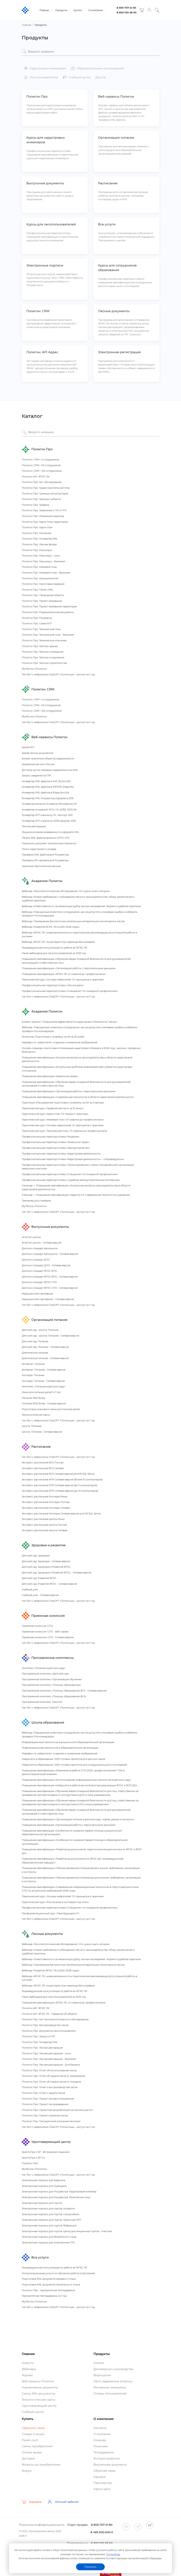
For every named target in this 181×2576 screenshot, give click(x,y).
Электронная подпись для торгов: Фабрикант (49, 2225)
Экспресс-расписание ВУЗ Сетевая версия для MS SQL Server (58, 1473)
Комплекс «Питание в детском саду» (43, 1386)
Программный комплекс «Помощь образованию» (51, 1684)
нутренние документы (110, 2464)
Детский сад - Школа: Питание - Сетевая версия (50, 1335)
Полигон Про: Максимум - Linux (41, 555)
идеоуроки (102, 2375)
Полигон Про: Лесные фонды (39, 544)
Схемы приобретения (37, 2446)
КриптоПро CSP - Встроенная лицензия (45, 2152)
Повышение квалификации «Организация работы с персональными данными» (69, 968)
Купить (79, 10)
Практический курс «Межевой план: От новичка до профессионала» (63, 1119)
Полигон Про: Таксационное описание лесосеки (51, 2121)
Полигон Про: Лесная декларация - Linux (46, 2053)
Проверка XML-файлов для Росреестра (45, 854)
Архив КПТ (28, 747)
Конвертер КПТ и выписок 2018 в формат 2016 (49, 820)
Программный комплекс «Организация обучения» (52, 1679)
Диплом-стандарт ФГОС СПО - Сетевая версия (50, 1287)
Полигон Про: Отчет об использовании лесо (49, 2070)
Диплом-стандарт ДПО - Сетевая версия (46, 1265)
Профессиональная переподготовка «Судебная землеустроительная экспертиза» (71, 1180)
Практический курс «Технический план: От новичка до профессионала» (65, 1130)
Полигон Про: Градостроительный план (46, 487)
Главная (45, 10)
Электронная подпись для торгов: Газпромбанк (50, 2214)
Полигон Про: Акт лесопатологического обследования (55, 2019)
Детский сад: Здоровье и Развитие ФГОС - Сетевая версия (56, 1572)
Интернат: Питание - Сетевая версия (43, 1369)
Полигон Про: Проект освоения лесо (45, 2115)
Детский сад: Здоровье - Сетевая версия (46, 1561)
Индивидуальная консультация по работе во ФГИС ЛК (54, 947)
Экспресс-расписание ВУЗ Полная (42, 1462)
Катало (99, 2363)
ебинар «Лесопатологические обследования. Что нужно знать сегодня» (66, 891)
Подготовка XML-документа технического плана (51, 2284)
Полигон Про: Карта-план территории (45, 521)
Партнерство (102, 2483)
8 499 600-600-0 (102, 2532)
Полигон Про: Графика (35, 504)
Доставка (28, 2458)
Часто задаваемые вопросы (112, 2381)
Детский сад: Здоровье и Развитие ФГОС (46, 1566)
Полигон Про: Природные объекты (43, 595)
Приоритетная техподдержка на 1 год (44, 2295)
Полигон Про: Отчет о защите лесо (43, 2093)
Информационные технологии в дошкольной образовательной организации (68, 1742)
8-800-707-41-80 (126, 7)
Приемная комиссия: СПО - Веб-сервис (45, 1631)
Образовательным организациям (97, 68)
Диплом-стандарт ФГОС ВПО (39, 1270)
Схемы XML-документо (38, 2393)
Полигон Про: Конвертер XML (40, 538)
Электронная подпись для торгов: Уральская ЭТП (51, 2219)
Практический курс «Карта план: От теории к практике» (55, 1113)
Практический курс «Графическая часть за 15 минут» (53, 1108)
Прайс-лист (30, 2440)
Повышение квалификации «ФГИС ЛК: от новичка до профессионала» (64, 974)
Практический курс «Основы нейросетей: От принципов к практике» (63, 979)
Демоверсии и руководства (113, 2369)
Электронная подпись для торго (42, 2203)
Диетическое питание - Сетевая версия (45, 1358)
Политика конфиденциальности (42, 2524)
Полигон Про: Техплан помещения (42, 651)
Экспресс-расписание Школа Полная (44, 1524)
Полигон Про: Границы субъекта (41, 499)
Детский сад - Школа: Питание (40, 1330)
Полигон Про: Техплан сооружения (43, 657)
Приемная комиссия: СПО (37, 1625)
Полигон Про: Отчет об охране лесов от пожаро (51, 2081)
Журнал (27, 2375)
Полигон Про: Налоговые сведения (43, 583)
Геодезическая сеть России (38, 764)
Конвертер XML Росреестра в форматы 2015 (48, 798)
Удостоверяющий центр (39, 2406)
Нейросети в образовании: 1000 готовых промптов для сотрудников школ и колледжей (74, 1764)
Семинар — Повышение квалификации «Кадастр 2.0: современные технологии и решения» (76, 1194)
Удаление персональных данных (41, 866)
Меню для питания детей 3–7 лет (41, 1392)
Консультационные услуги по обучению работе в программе (58, 2273)
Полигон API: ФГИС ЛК (35, 476)
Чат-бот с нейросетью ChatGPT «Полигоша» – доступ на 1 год (58, 674)
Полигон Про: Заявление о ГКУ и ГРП (44, 510)
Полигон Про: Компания (36, 533)
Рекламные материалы (109, 2387)
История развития (106, 2458)
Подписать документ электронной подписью (49, 843)
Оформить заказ (33, 2428)
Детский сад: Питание (35, 1341)
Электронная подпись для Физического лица (49, 2236)
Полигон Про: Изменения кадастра (43, 516)
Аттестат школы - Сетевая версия (41, 1242)
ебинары (29, 2369)
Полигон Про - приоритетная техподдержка (48, 2290)
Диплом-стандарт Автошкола (40, 1248)
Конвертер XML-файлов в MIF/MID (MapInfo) (48, 786)
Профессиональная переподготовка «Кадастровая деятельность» (61, 1153)
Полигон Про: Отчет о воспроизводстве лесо (49, 2087)
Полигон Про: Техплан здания (40, 646)
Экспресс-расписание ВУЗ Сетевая (43, 1468)
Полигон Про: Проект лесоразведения (45, 2104)
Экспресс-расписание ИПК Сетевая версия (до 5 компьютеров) (59, 1485)
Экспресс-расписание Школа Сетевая (44, 1530)
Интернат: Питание (33, 1364)
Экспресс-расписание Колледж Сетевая (46, 1507)
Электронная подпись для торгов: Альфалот (48, 2208)
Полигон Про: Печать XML (37, 589)
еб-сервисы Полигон (38, 2381)
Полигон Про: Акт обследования (41, 482)
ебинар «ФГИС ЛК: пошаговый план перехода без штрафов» (58, 941)
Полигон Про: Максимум (37, 550)
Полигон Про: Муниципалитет (40, 578)
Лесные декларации (34, 826)
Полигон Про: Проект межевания (42, 600)
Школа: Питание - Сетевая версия (42, 1431)
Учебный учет (30, 1589)
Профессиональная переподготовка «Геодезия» (50, 1136)
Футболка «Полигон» (34, 668)
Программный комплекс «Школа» (42, 1701)
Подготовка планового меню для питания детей (51, 1409)
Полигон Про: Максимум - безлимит (43, 561)
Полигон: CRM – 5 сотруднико (40, 459)
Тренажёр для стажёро (36, 1200)
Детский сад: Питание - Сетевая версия (45, 1347)
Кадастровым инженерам (45, 68)
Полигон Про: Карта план (37, 527)
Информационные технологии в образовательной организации (60, 1747)
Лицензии (100, 2446)
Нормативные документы (40, 2387)
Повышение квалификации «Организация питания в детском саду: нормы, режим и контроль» (78, 1819)
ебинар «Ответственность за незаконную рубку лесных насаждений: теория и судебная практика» (81, 906)
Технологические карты (36, 1414)
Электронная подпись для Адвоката (43, 2180)
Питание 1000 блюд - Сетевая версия (44, 1403)
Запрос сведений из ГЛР (36, 775)
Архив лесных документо (37, 753)
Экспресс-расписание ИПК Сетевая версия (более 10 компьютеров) (62, 1479)
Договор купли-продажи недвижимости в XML (50, 770)
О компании (96, 10)
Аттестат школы (31, 1237)
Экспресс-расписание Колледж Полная (46, 1502)
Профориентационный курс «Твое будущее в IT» (51, 1913)
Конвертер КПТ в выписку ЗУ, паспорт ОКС (47, 815)
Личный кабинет (63, 2502)
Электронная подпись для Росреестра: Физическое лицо (56, 2197)
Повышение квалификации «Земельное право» (50, 1076)
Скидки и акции (33, 2434)
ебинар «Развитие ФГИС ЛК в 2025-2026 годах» (51, 926)
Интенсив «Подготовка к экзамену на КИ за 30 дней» (53, 1036)
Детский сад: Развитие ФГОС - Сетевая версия (49, 1583)
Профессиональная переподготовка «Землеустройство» (56, 1147)
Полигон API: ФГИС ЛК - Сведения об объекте (49, 2013)
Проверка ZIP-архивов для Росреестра (45, 860)
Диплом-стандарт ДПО (36, 1259)
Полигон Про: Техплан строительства (44, 663)
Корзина (31, 2502)
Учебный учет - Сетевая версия (40, 1595)
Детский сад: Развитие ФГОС (39, 1578)
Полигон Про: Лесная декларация (42, 2047)
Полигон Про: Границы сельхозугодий (45, 493)
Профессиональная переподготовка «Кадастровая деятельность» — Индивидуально (73, 1159)
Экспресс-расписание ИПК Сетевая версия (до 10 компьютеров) (60, 1490)
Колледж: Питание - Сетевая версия (43, 1381)
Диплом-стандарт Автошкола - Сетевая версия (50, 1253)
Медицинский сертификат (37, 1293)
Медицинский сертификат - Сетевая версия (48, 1299)
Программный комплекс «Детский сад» (45, 1673)
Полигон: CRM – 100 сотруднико (42, 470)
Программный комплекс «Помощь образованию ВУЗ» (54, 1696)
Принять (90, 2567)
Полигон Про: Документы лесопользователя (49, 2030)
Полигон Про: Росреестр (37, 617)
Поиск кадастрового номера (39, 849)
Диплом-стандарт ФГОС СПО (39, 1282)
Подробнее (113, 2554)
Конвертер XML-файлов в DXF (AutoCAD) (46, 781)
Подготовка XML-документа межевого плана (49, 2278)
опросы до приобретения (41, 2464)
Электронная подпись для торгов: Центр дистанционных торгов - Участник (67, 2231)
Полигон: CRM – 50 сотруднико (41, 465)
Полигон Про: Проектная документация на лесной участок (57, 2110)
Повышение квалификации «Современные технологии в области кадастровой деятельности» (78, 1097)
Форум (27, 2470)
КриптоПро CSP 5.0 (33, 2157)
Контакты (100, 2428)
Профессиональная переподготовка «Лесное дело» (53, 985)
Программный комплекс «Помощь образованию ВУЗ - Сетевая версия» (64, 1690)
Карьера (99, 2477)
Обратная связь (104, 2470)
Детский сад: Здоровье (36, 1555)
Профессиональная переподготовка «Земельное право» (56, 1142)
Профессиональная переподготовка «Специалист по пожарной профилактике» (70, 991)
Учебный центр (77, 77)
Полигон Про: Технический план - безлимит (48, 634)
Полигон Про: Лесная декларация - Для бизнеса (51, 2064)
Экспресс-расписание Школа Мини (43, 1519)
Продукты (62, 10)
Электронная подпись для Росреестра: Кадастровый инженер (59, 2191)
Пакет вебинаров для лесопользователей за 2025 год (54, 953)
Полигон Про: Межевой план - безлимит (46, 572)
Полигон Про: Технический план (41, 629)
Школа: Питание (31, 1426)
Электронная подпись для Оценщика (44, 2186)
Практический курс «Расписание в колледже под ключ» (55, 1902)
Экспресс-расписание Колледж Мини (44, 1496)
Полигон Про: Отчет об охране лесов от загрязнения (53, 2076)
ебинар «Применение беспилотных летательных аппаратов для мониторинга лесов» (73, 921)
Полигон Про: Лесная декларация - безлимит (49, 2059)
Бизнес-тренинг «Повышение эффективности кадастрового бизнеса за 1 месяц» (69, 1021)
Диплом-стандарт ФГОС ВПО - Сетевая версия (50, 1276)
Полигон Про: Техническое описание (44, 640)
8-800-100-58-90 (126, 12)
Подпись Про (30, 2163)
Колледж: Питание (33, 1375)
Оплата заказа (31, 2452)
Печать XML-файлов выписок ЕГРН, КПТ (46, 837)
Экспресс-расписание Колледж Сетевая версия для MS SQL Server (61, 1513)
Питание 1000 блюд (33, 1398)
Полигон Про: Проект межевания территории (49, 606)
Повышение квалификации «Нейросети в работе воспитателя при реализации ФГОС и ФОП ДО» (79, 1785)
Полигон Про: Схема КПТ (37, 623)
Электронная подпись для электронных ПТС (48, 2242)
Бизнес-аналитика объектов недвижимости (48, 758)
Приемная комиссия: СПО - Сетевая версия (48, 1637)
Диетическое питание (35, 1352)
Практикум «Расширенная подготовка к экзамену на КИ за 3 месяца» (63, 1102)
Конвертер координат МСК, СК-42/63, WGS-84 (49, 809)
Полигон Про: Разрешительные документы (48, 612)
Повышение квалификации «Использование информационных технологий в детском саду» (76, 1779)
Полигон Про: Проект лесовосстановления (48, 2098)
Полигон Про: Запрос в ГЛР (38, 2036)
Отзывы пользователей (110, 2393)
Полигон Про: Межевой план (39, 566)
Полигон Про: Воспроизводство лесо (45, 2025)
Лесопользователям (41, 77)
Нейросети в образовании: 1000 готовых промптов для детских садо (63, 1759)
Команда (99, 2440)
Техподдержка (103, 2452)
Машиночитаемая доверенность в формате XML (50, 832)
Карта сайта (101, 2489)
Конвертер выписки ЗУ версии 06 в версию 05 (49, 803)
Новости (28, 2363)
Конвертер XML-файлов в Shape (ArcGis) (45, 792)
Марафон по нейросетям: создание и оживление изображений (59, 1042)
